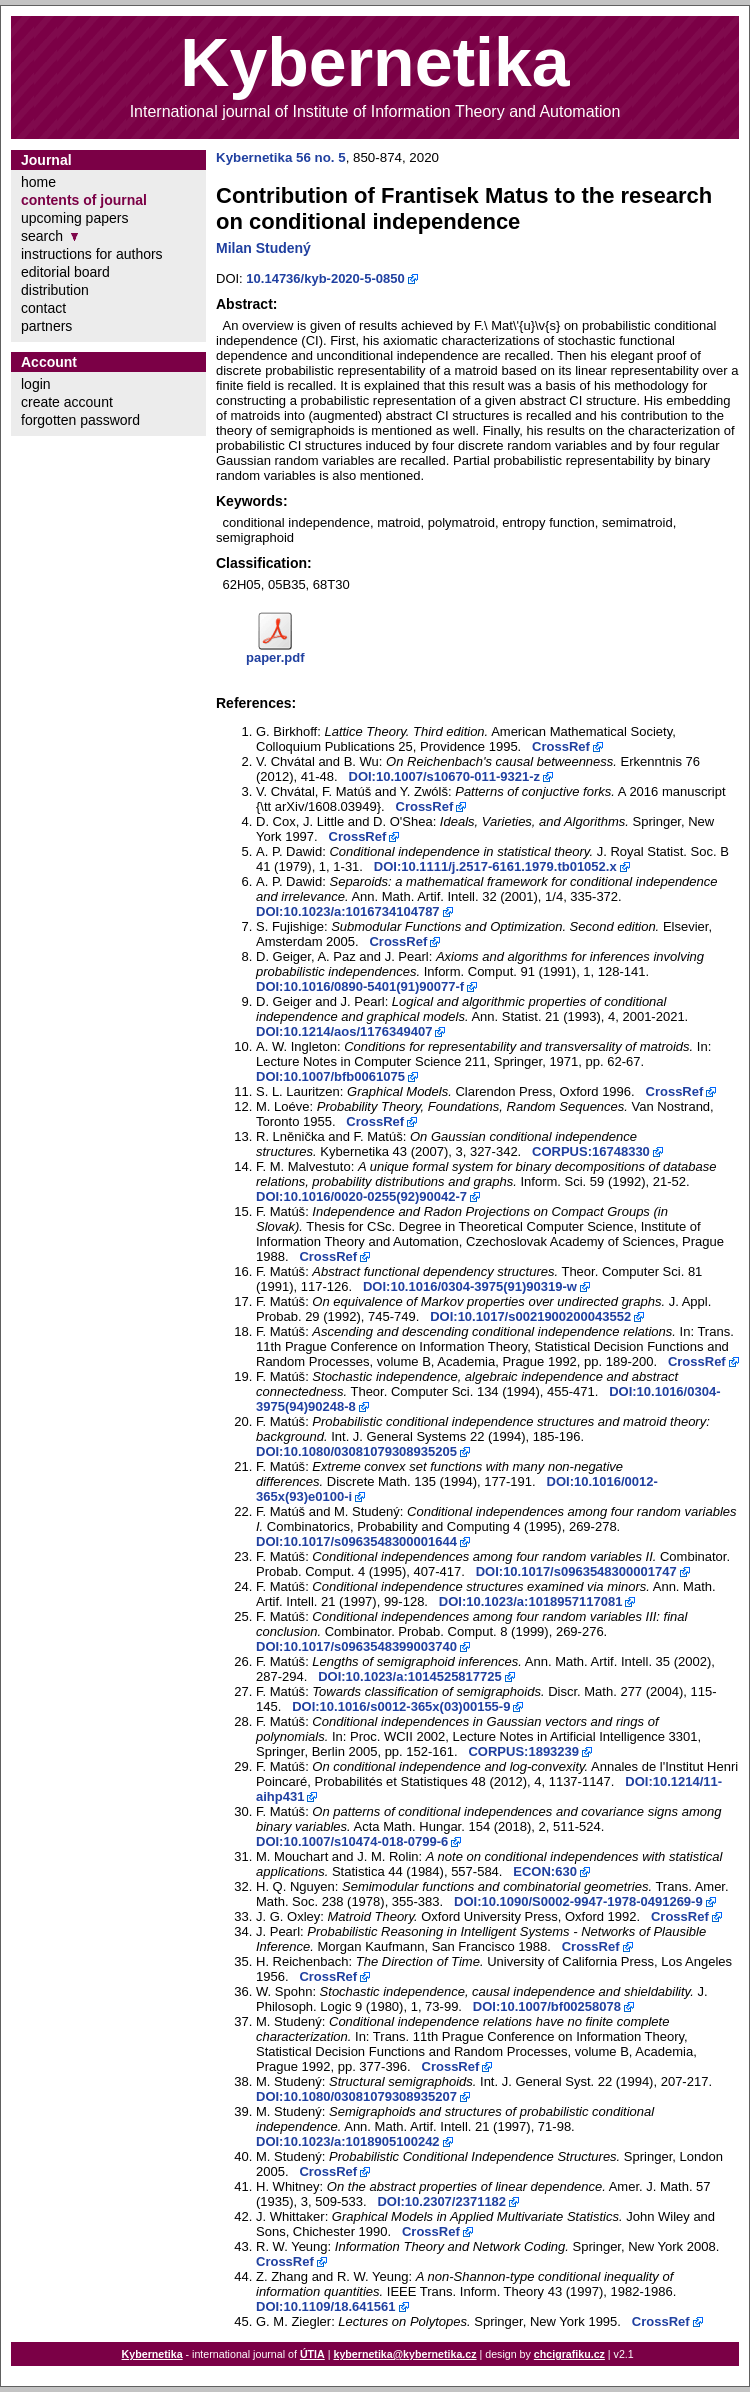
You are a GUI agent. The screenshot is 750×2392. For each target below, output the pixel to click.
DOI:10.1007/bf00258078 (547, 2006)
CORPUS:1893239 (523, 1751)
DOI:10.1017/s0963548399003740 (356, 1646)
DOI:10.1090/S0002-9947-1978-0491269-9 (578, 1901)
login (36, 384)
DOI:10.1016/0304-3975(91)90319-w (470, 1286)
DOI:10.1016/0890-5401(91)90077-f (360, 986)
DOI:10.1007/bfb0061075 (330, 1076)
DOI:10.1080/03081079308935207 (356, 2096)
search (42, 236)
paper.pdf (275, 657)
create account (67, 402)
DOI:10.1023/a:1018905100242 (348, 2141)
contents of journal (84, 200)
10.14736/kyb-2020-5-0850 (325, 278)
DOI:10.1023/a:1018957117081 (531, 1601)
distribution (55, 290)
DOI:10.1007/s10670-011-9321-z (445, 776)
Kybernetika (152, 2354)
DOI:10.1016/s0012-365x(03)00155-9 (401, 1706)
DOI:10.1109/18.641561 (326, 2306)
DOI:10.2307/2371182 (441, 2201)
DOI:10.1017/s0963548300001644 (356, 1541)
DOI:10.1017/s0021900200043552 (530, 1316)
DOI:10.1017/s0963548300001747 (576, 1571)
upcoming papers (74, 218)
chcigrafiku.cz (569, 2354)
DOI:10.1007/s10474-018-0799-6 (352, 1841)
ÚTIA (312, 2354)
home (38, 182)
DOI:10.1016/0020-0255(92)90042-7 (361, 1196)
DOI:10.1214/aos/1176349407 (344, 1031)
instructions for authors (92, 254)
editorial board (65, 272)
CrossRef (561, 746)
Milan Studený (263, 248)
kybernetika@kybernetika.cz (404, 2354)
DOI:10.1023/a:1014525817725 (410, 1676)
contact (43, 308)
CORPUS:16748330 (591, 1151)
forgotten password (80, 420)
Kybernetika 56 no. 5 (281, 157)
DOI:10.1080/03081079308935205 (356, 1451)
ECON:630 (545, 1871)
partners (46, 326)
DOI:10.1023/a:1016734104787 (348, 911)
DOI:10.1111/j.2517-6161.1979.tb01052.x (495, 866)
